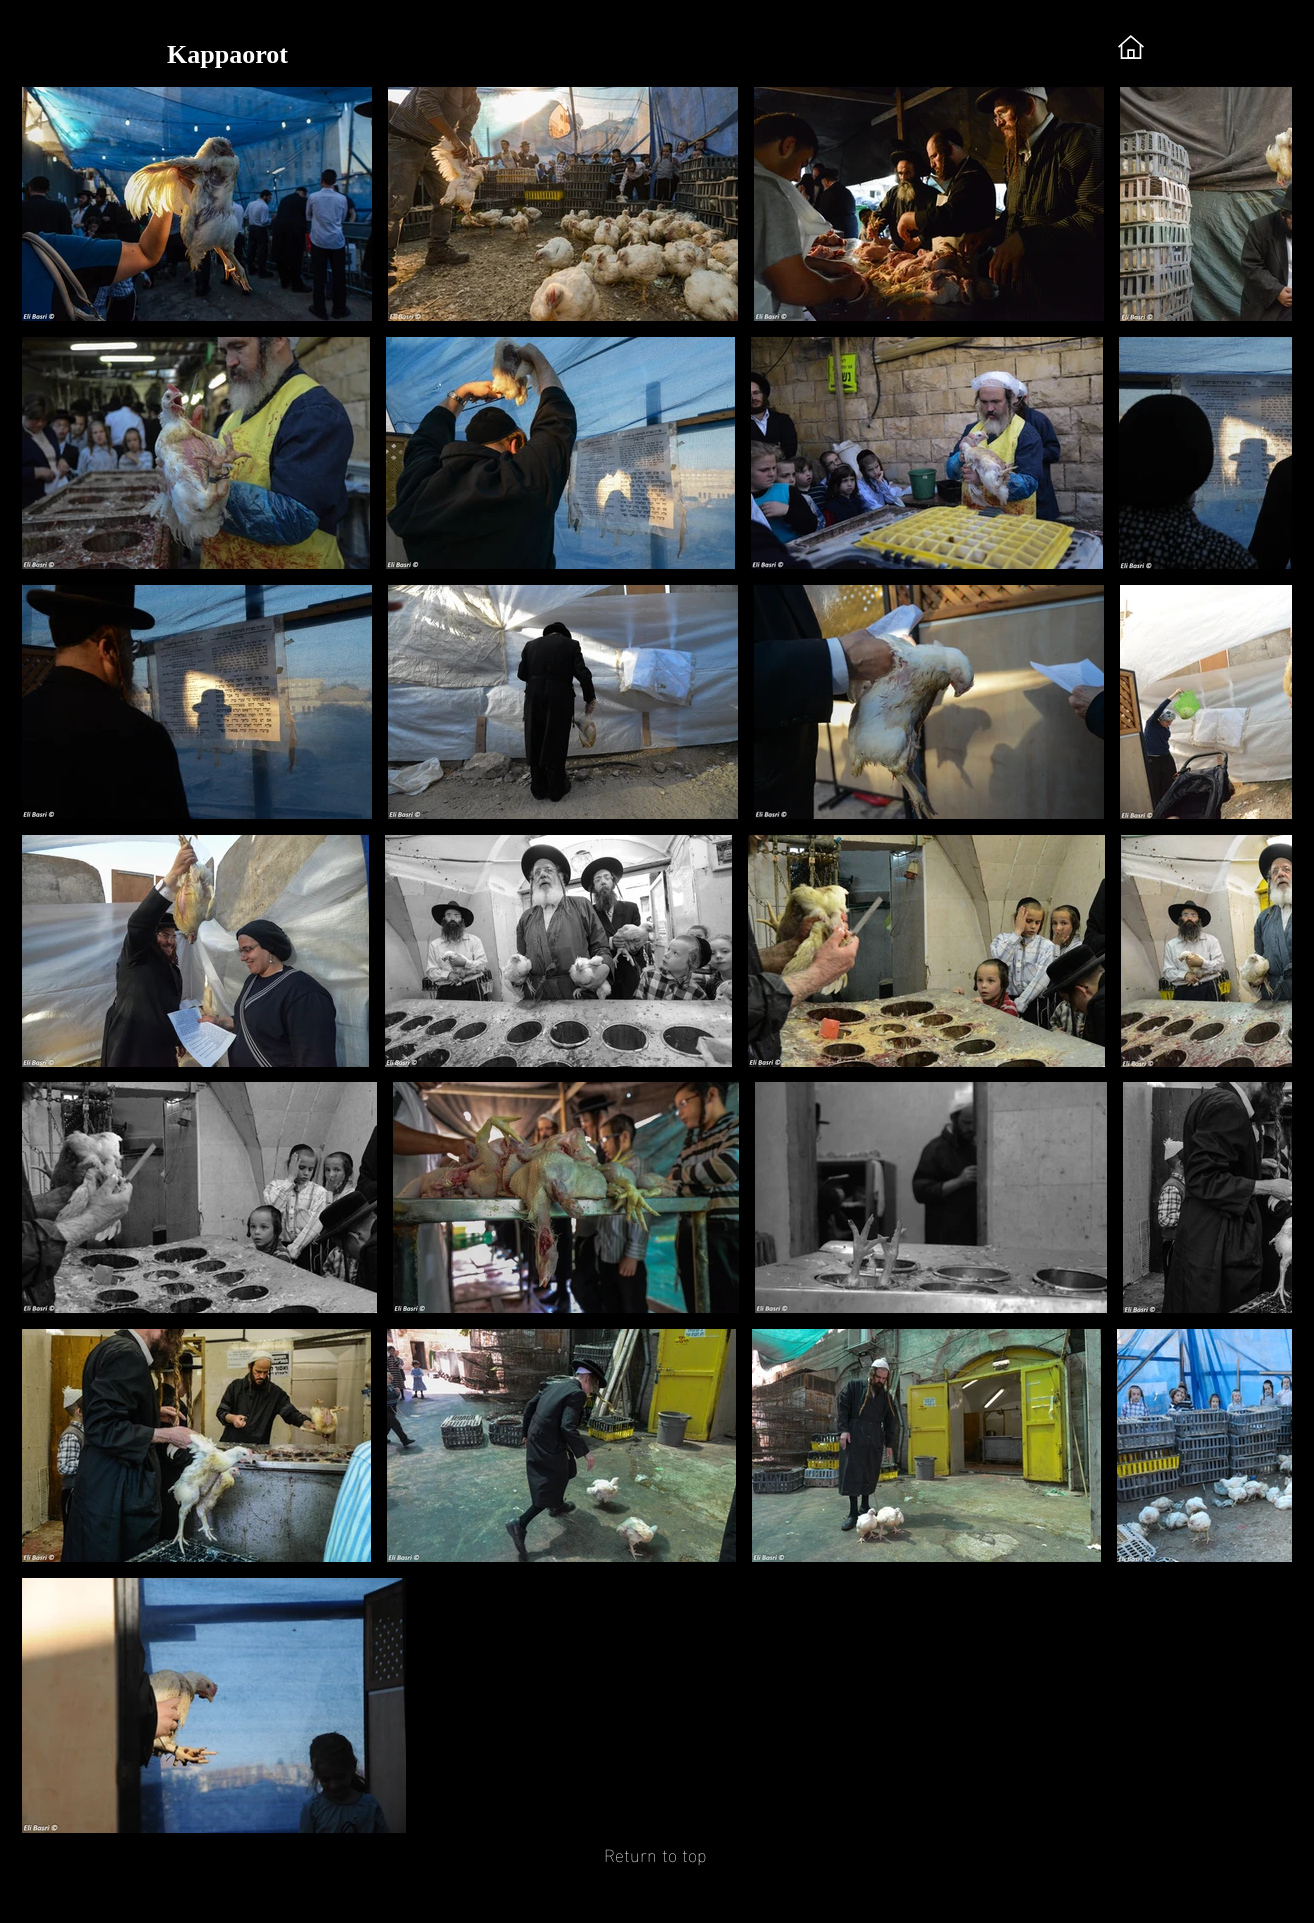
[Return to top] (655, 1853)
